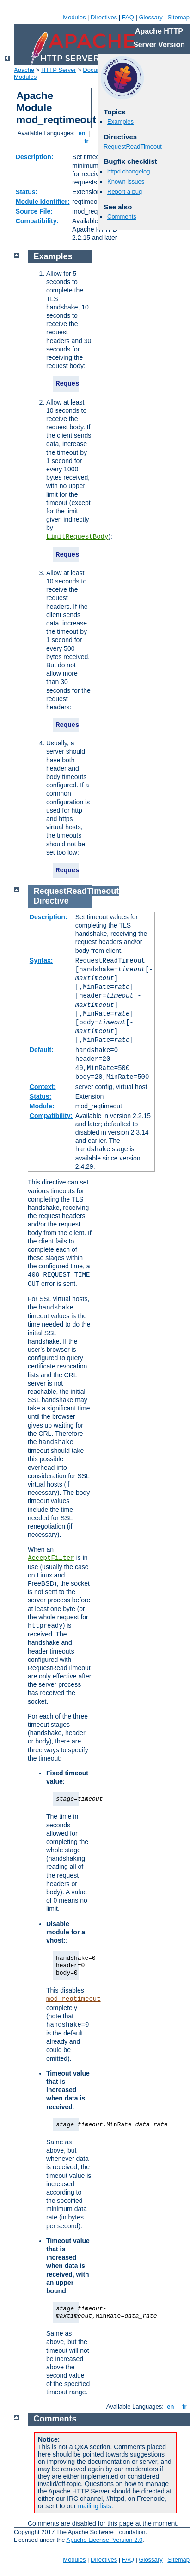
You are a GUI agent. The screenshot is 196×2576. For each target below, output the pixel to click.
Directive (51, 900)
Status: (26, 192)
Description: (35, 157)
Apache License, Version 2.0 (104, 2539)
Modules (74, 17)
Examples (120, 121)
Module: (42, 1106)
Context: (43, 1086)
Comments (121, 216)
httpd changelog (128, 171)
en (82, 133)
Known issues (125, 181)
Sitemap (178, 17)
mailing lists (94, 2506)
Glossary (150, 17)
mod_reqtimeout (73, 1999)
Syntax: (41, 960)
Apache (24, 69)
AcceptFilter (51, 1558)
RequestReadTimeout (133, 146)
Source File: (34, 211)
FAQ (128, 17)
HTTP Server (58, 69)
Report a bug (124, 191)
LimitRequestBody (77, 537)
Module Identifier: (43, 201)
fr (87, 140)
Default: (42, 1049)
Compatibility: (37, 221)
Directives (104, 17)
